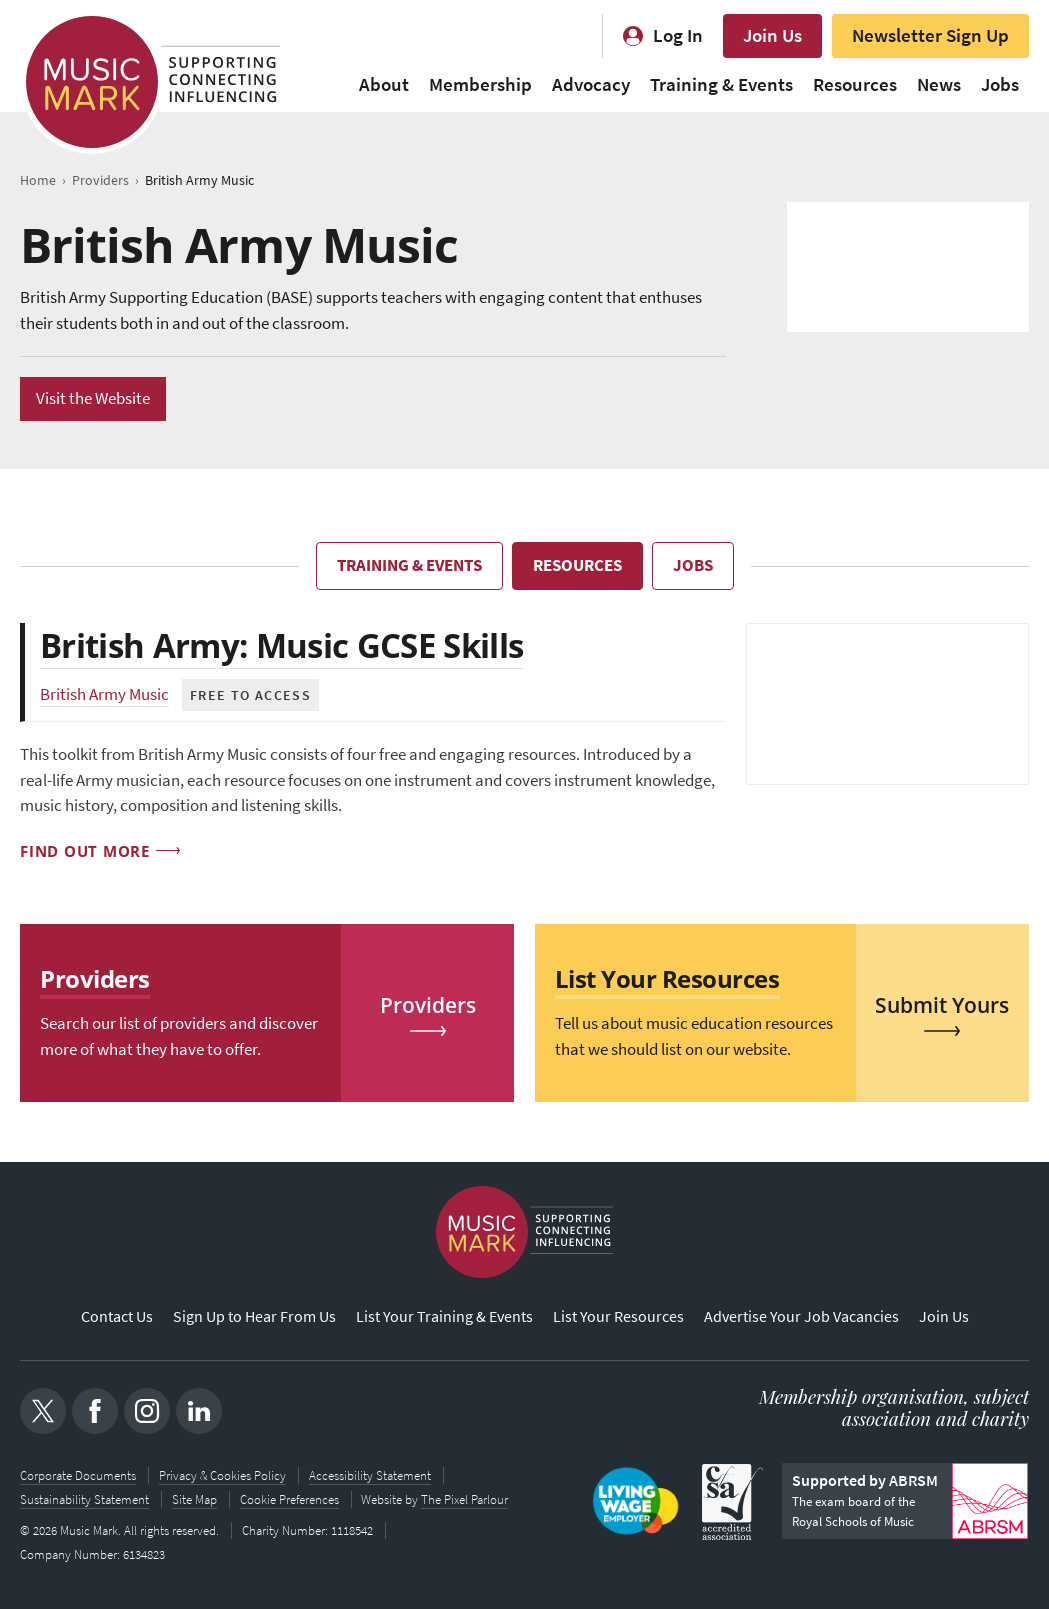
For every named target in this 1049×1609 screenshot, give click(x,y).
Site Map (194, 1499)
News (939, 84)
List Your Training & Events (444, 1316)
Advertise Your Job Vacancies (801, 1316)
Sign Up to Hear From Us (254, 1316)
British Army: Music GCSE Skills (288, 645)
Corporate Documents (78, 1475)
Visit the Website (93, 398)
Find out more (85, 851)
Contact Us (117, 1316)
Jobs (1000, 84)
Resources (855, 84)
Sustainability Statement (84, 1499)
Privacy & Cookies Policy (222, 1475)
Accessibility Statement (370, 1475)
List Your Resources (618, 1316)
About (384, 84)
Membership (480, 84)
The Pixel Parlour (465, 1499)
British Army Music (104, 694)
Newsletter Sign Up (930, 35)
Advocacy (591, 84)
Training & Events (721, 84)
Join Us (772, 35)
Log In (678, 35)
